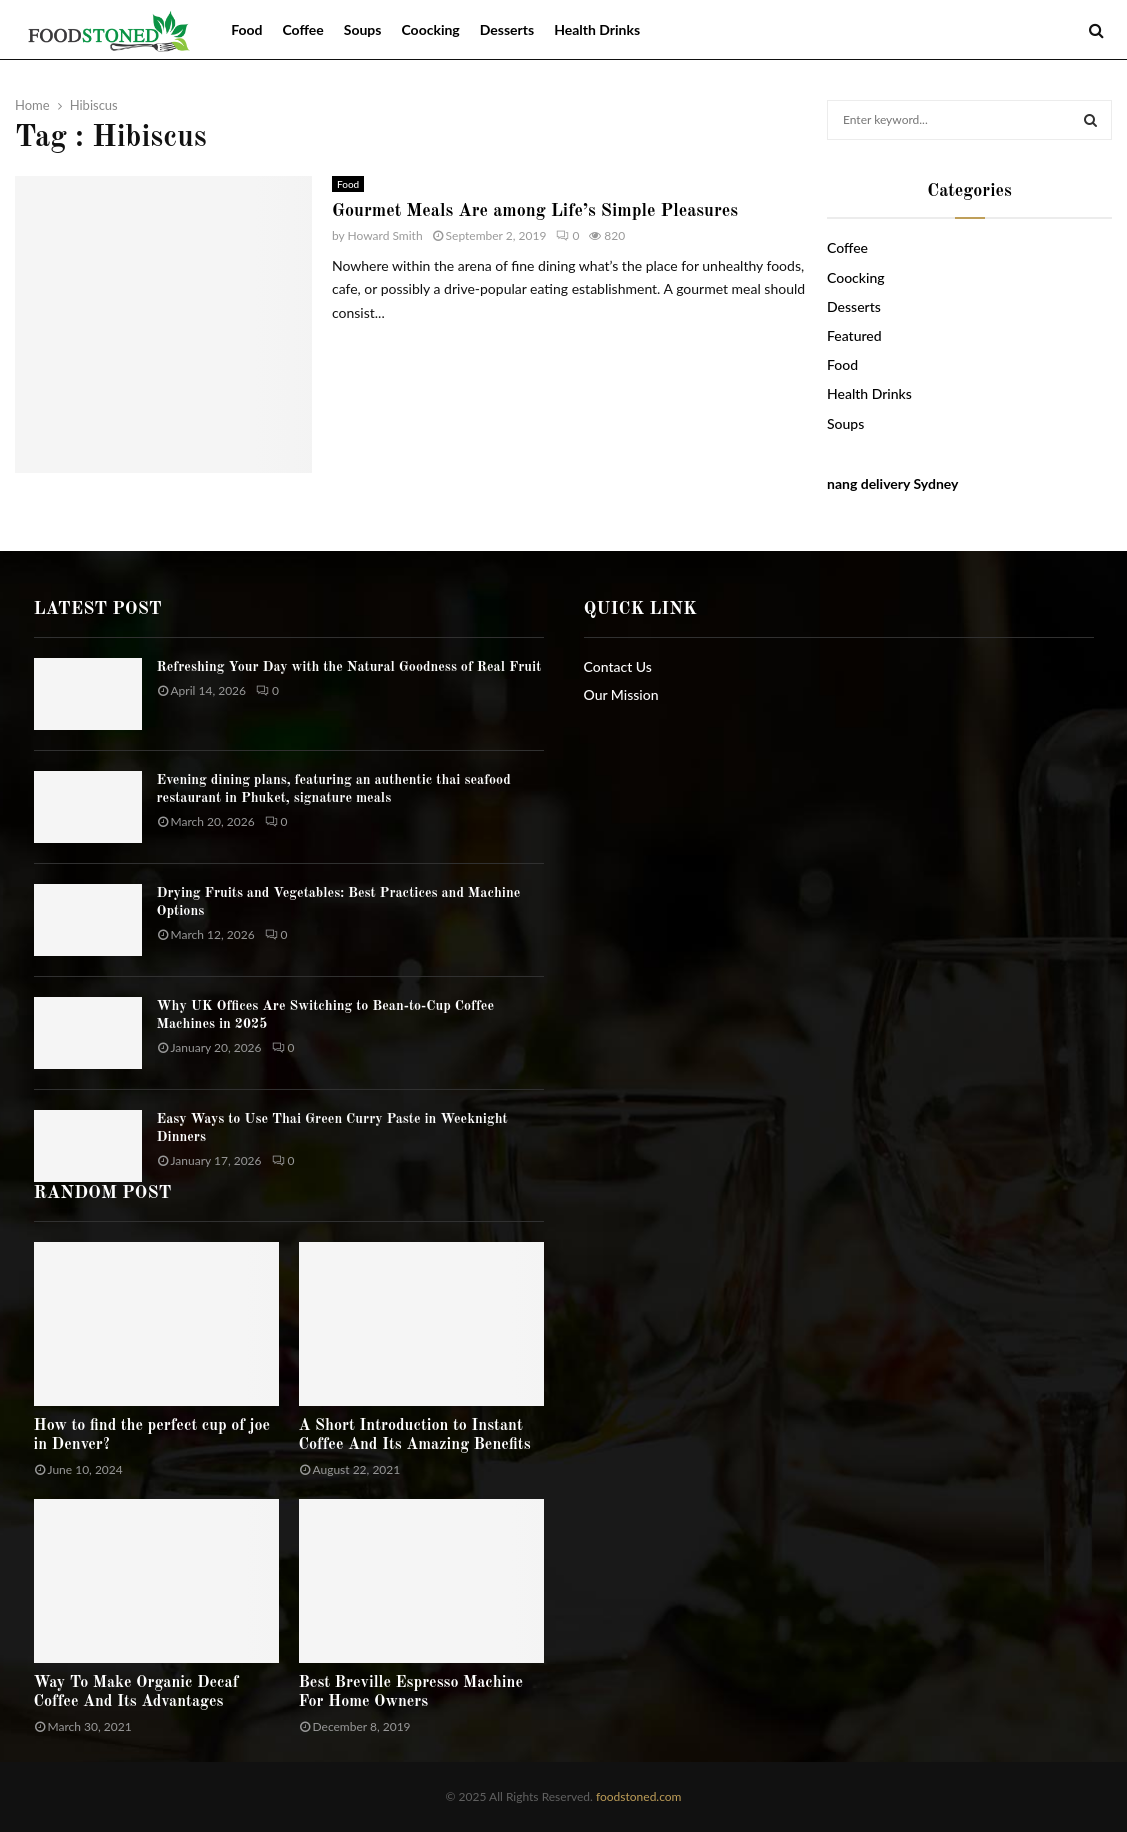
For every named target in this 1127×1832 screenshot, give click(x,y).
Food (246, 29)
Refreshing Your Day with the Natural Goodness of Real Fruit (349, 667)
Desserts (507, 29)
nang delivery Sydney (892, 483)
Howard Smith (385, 235)
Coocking (430, 29)
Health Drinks (597, 29)
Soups (363, 29)
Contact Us (618, 666)
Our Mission (621, 694)
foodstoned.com (637, 1796)
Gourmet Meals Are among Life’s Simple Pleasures (535, 211)
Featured (854, 335)
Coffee (302, 29)
